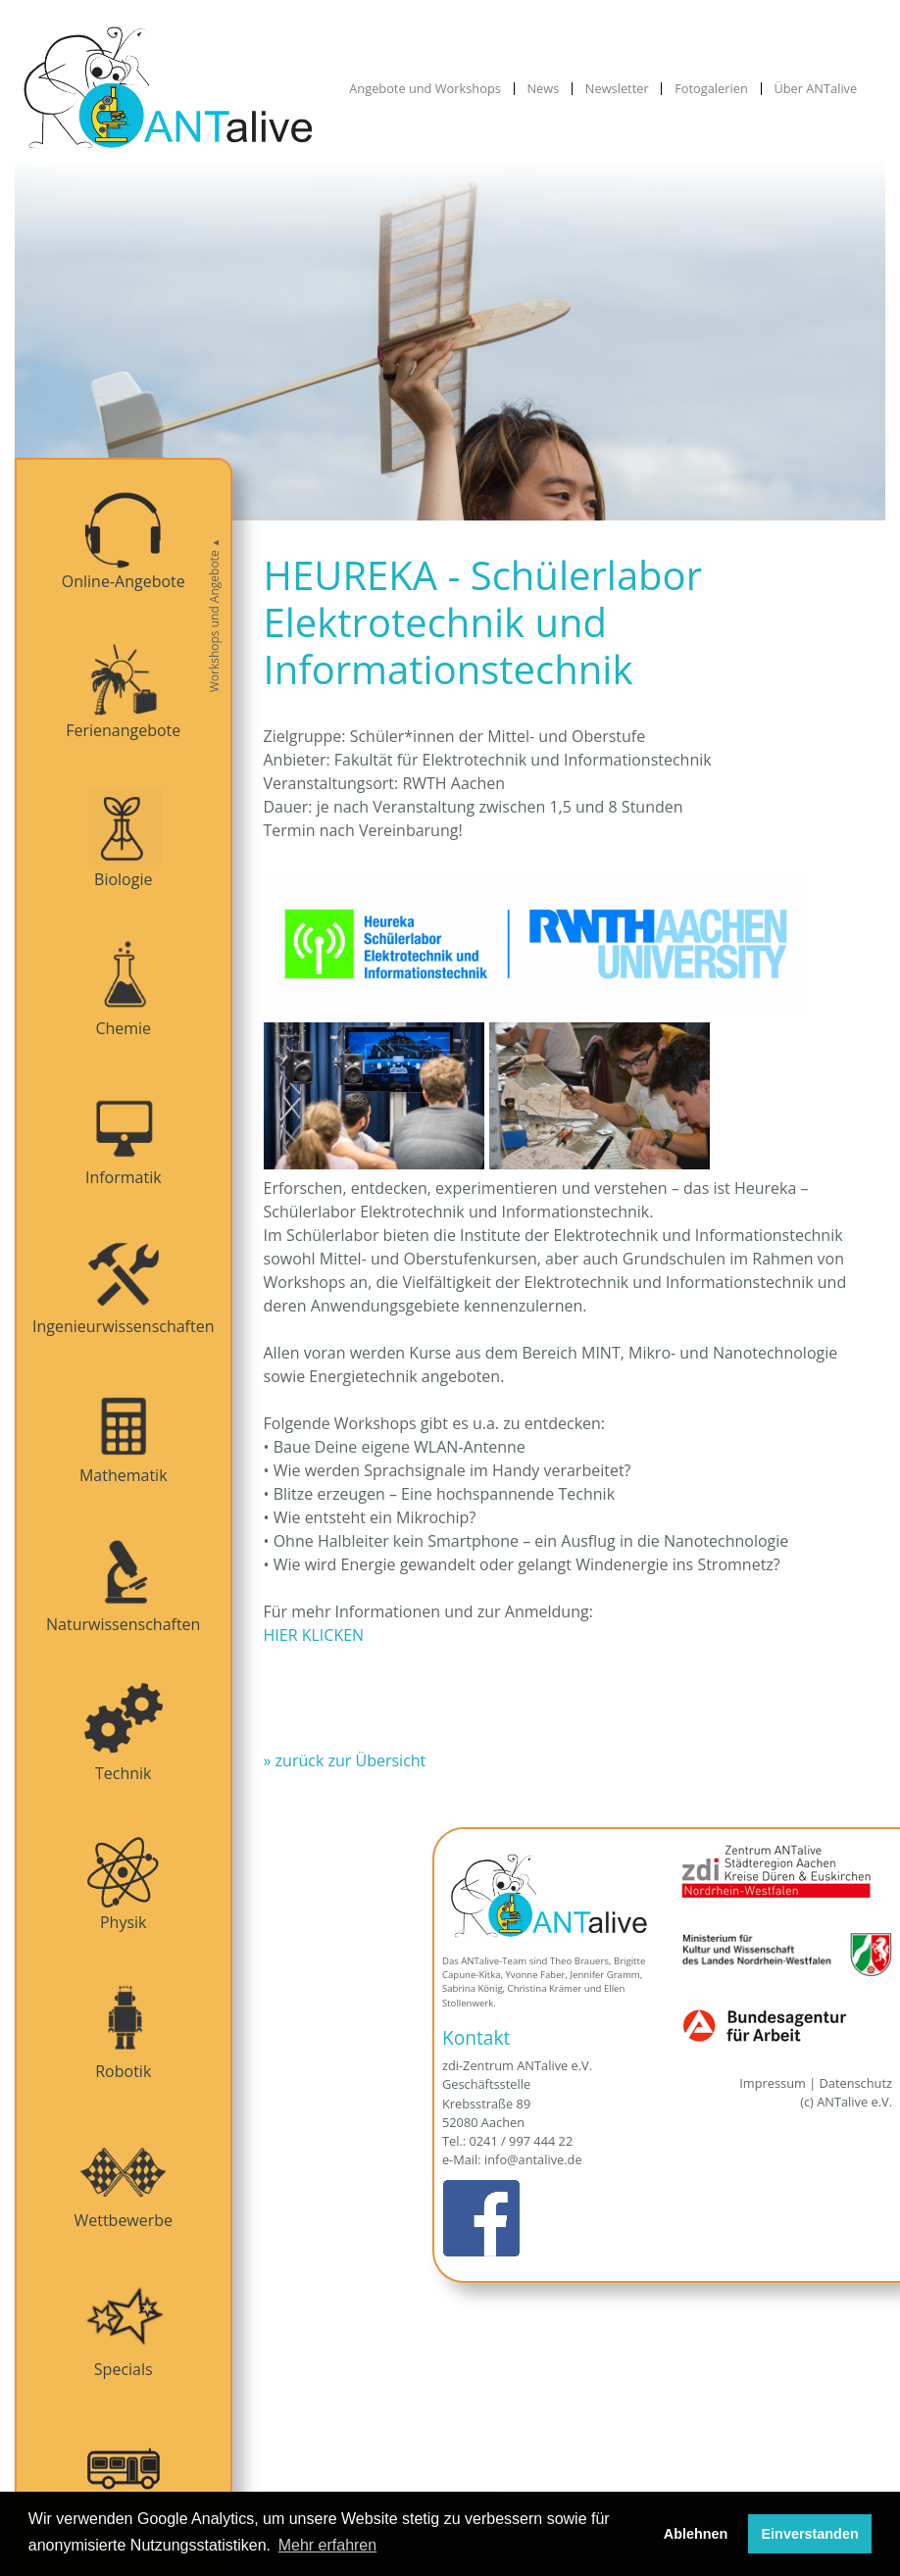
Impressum (772, 2083)
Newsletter (617, 88)
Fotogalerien (711, 88)
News (542, 88)
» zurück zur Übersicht (345, 1760)
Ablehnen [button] (696, 2534)
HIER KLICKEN (314, 1635)
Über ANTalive (815, 88)
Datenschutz (856, 2083)
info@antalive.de (533, 2159)
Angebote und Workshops (425, 88)
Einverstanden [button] (810, 2534)
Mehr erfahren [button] (327, 2545)
